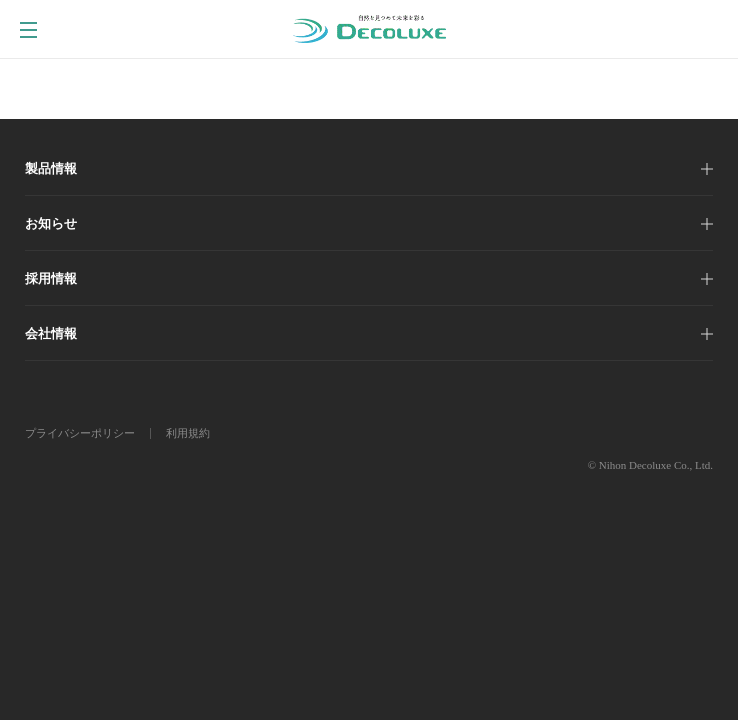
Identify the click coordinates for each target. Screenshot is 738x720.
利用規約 (188, 433)
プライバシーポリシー (80, 433)
